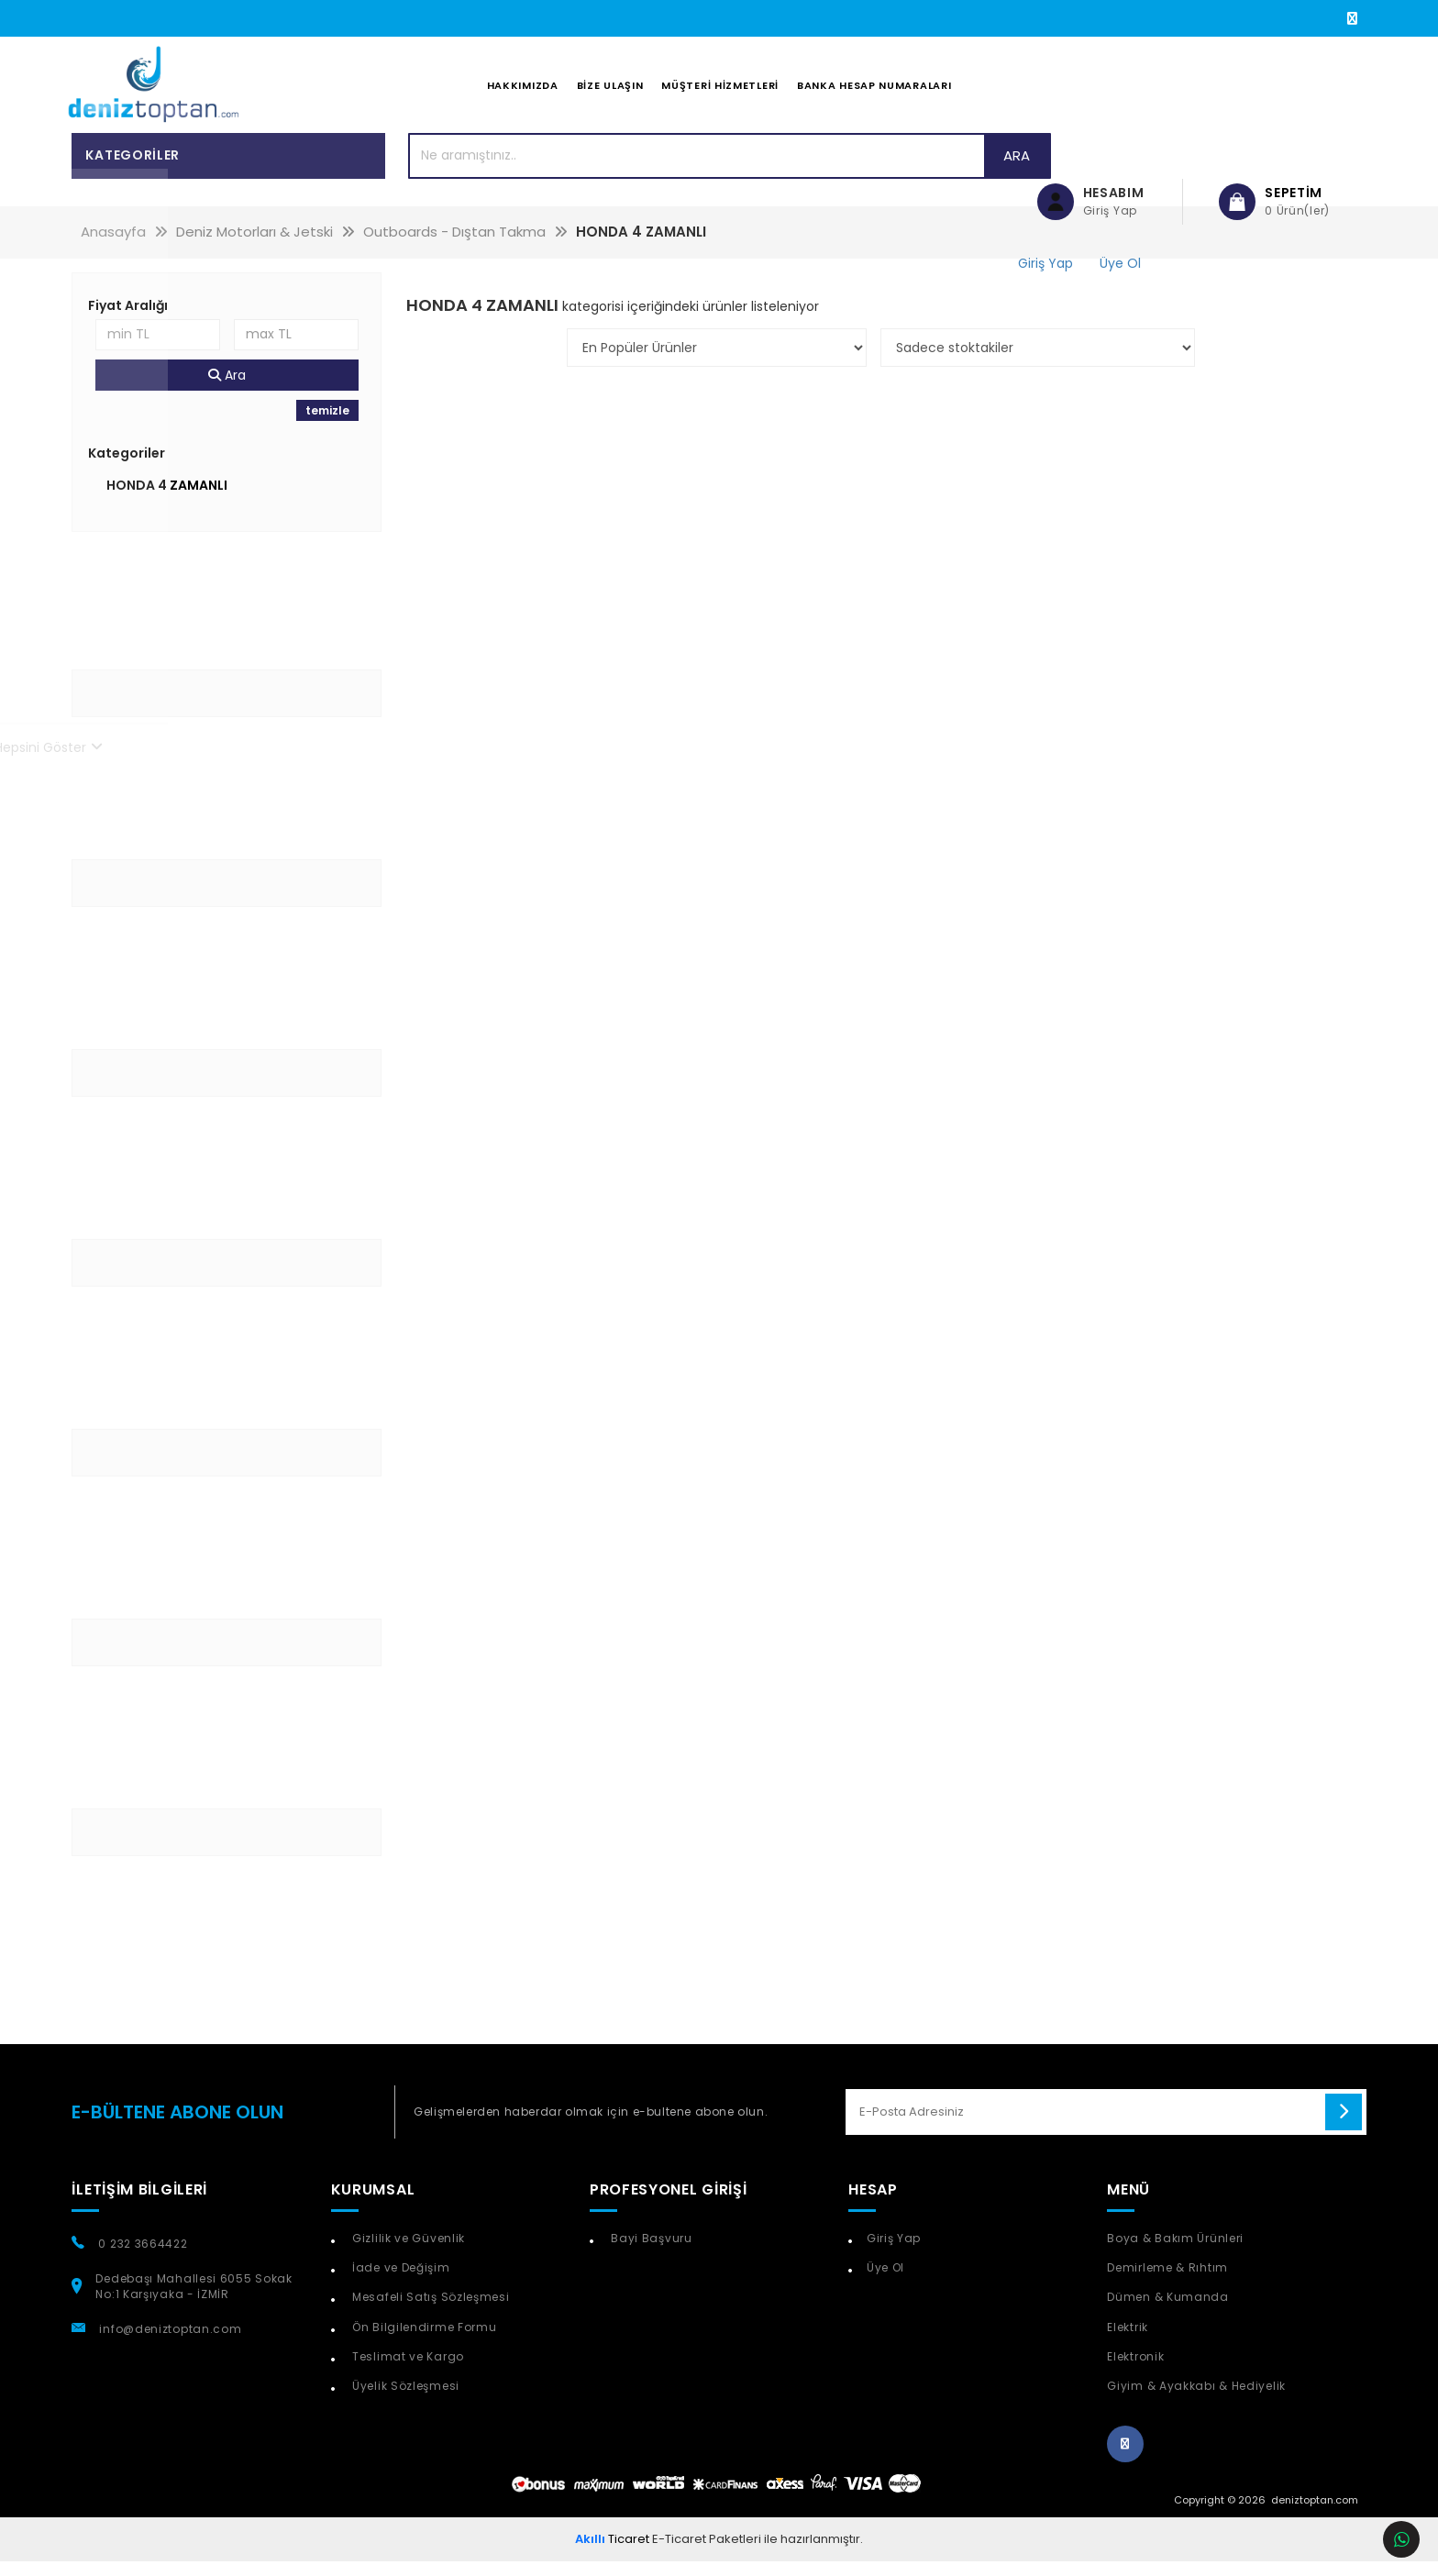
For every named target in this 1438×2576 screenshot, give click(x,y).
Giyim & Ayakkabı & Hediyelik (1196, 2399)
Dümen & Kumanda (1168, 2311)
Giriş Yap (894, 2253)
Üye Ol (885, 2282)
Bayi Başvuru (650, 2253)
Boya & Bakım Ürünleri (1175, 2253)
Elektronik (1135, 2370)
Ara (941, 169)
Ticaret (612, 2552)
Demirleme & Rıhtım (1167, 2282)
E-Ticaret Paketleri (706, 2552)
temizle (327, 424)
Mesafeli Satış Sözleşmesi (428, 2311)
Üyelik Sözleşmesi (403, 2399)
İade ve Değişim (398, 2282)
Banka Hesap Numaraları (874, 92)
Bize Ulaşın (610, 92)
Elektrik (1127, 2341)
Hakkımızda (523, 92)
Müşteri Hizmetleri (720, 92)
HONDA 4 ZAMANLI (166, 499)
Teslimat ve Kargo (406, 2370)
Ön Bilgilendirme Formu (422, 2341)
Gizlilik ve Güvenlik (406, 2253)
